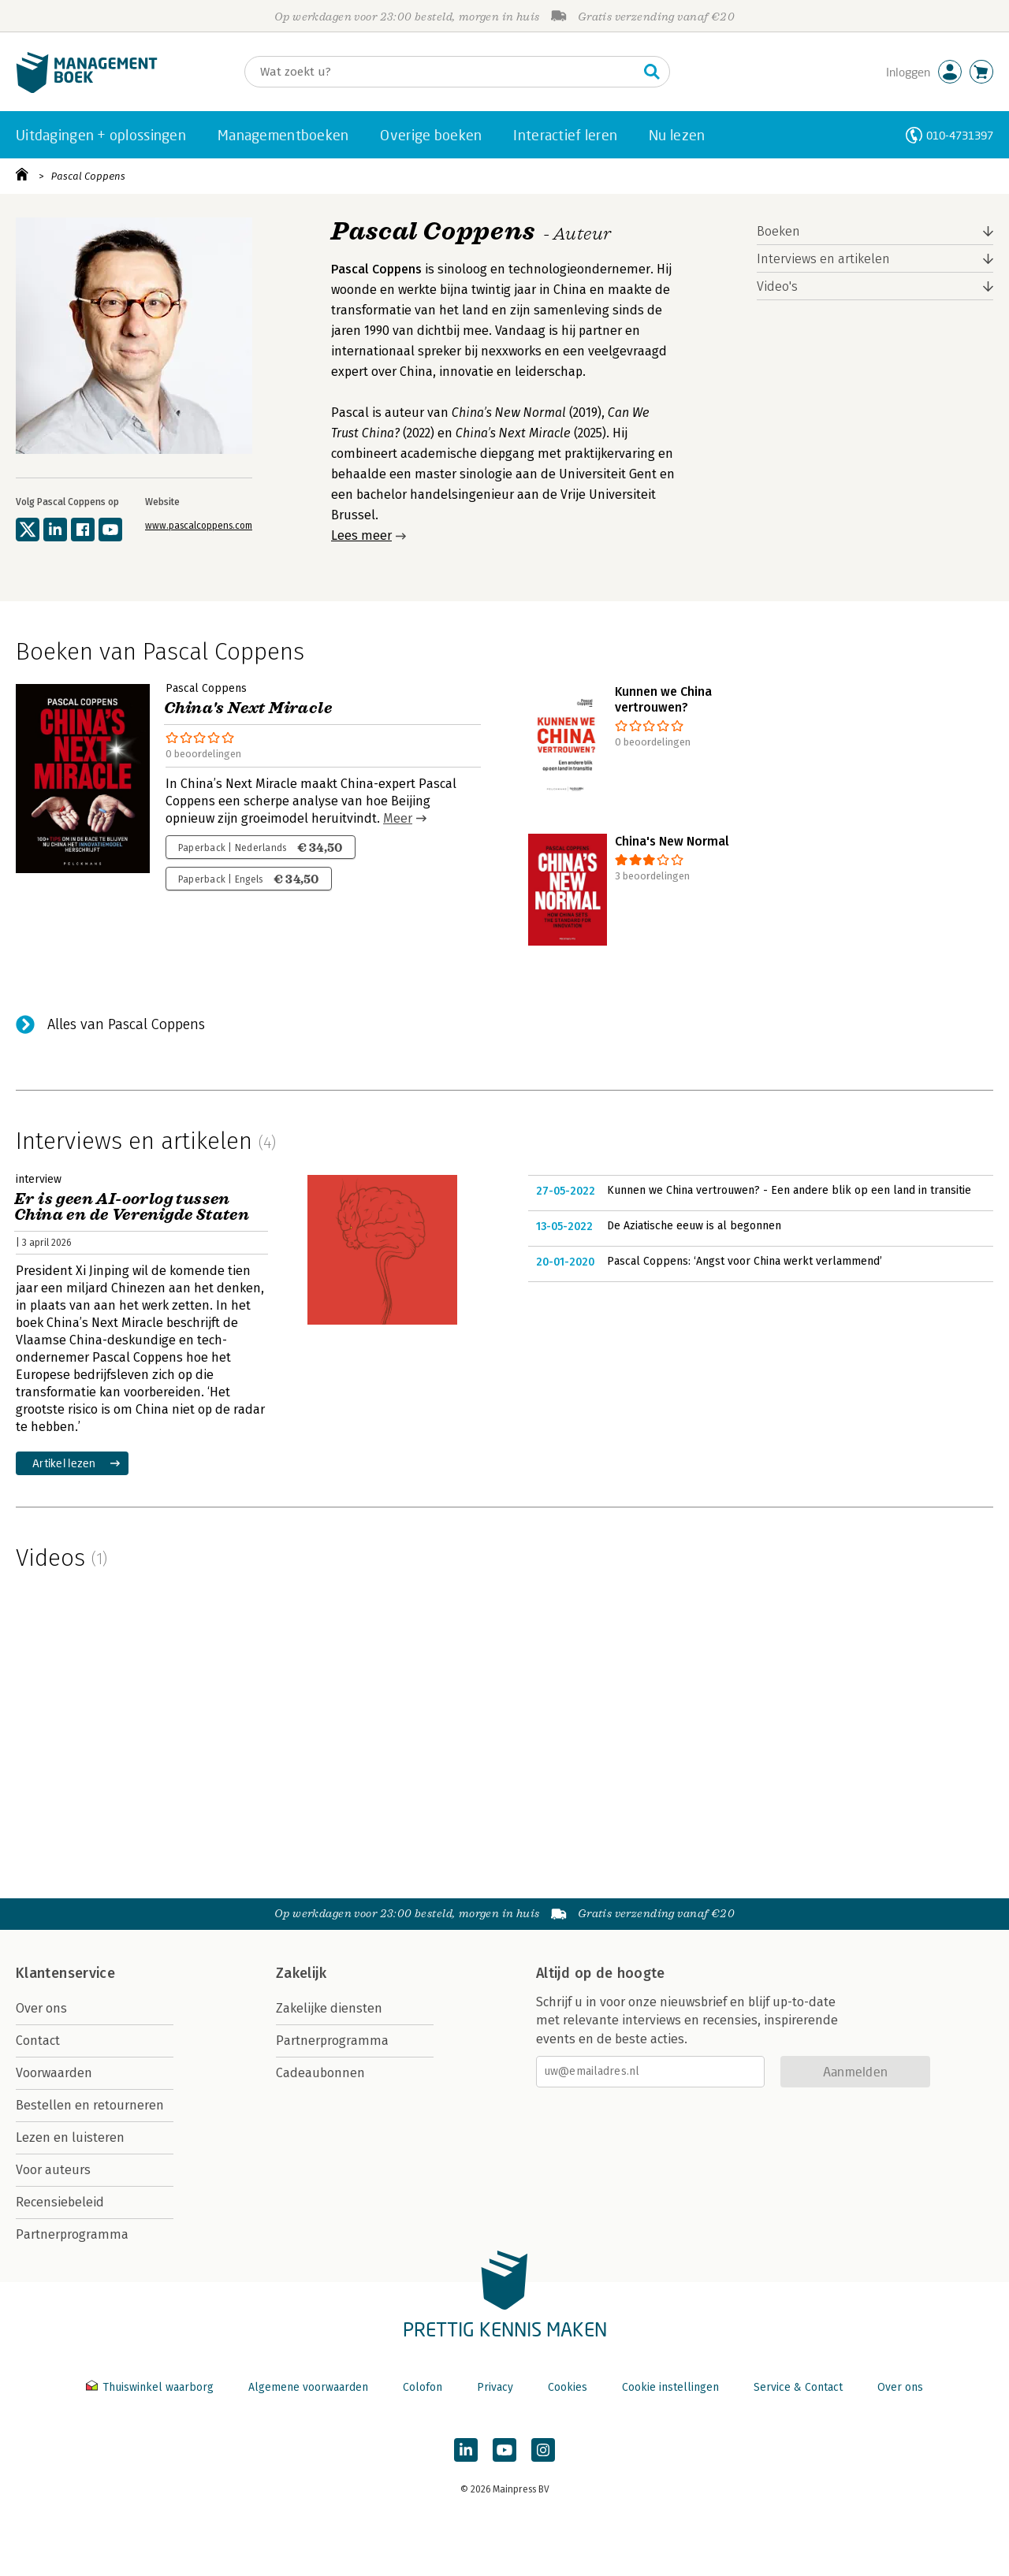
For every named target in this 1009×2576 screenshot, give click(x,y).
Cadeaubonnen (320, 2072)
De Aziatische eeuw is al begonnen (694, 1225)
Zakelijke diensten (329, 2008)
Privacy (495, 2387)
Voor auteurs (53, 2169)
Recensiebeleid (60, 2202)
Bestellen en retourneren (90, 2105)
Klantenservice (65, 1973)
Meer (397, 818)
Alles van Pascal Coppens (126, 1024)
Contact (38, 2040)
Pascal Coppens (88, 176)
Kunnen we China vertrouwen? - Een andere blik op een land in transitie (789, 1190)
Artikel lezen (64, 1463)
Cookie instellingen (670, 2387)
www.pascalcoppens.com (198, 525)
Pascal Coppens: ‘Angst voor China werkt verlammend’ (744, 1261)
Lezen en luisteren (70, 2137)
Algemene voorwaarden (308, 2387)
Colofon (422, 2387)
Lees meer (361, 535)
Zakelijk (301, 1973)
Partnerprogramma (72, 2234)
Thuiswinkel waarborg (151, 2387)
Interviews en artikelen (823, 258)
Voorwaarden (54, 2072)
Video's (777, 286)
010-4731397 (959, 135)
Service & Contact (798, 2387)
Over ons (41, 2008)
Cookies (567, 2387)
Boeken (778, 231)
